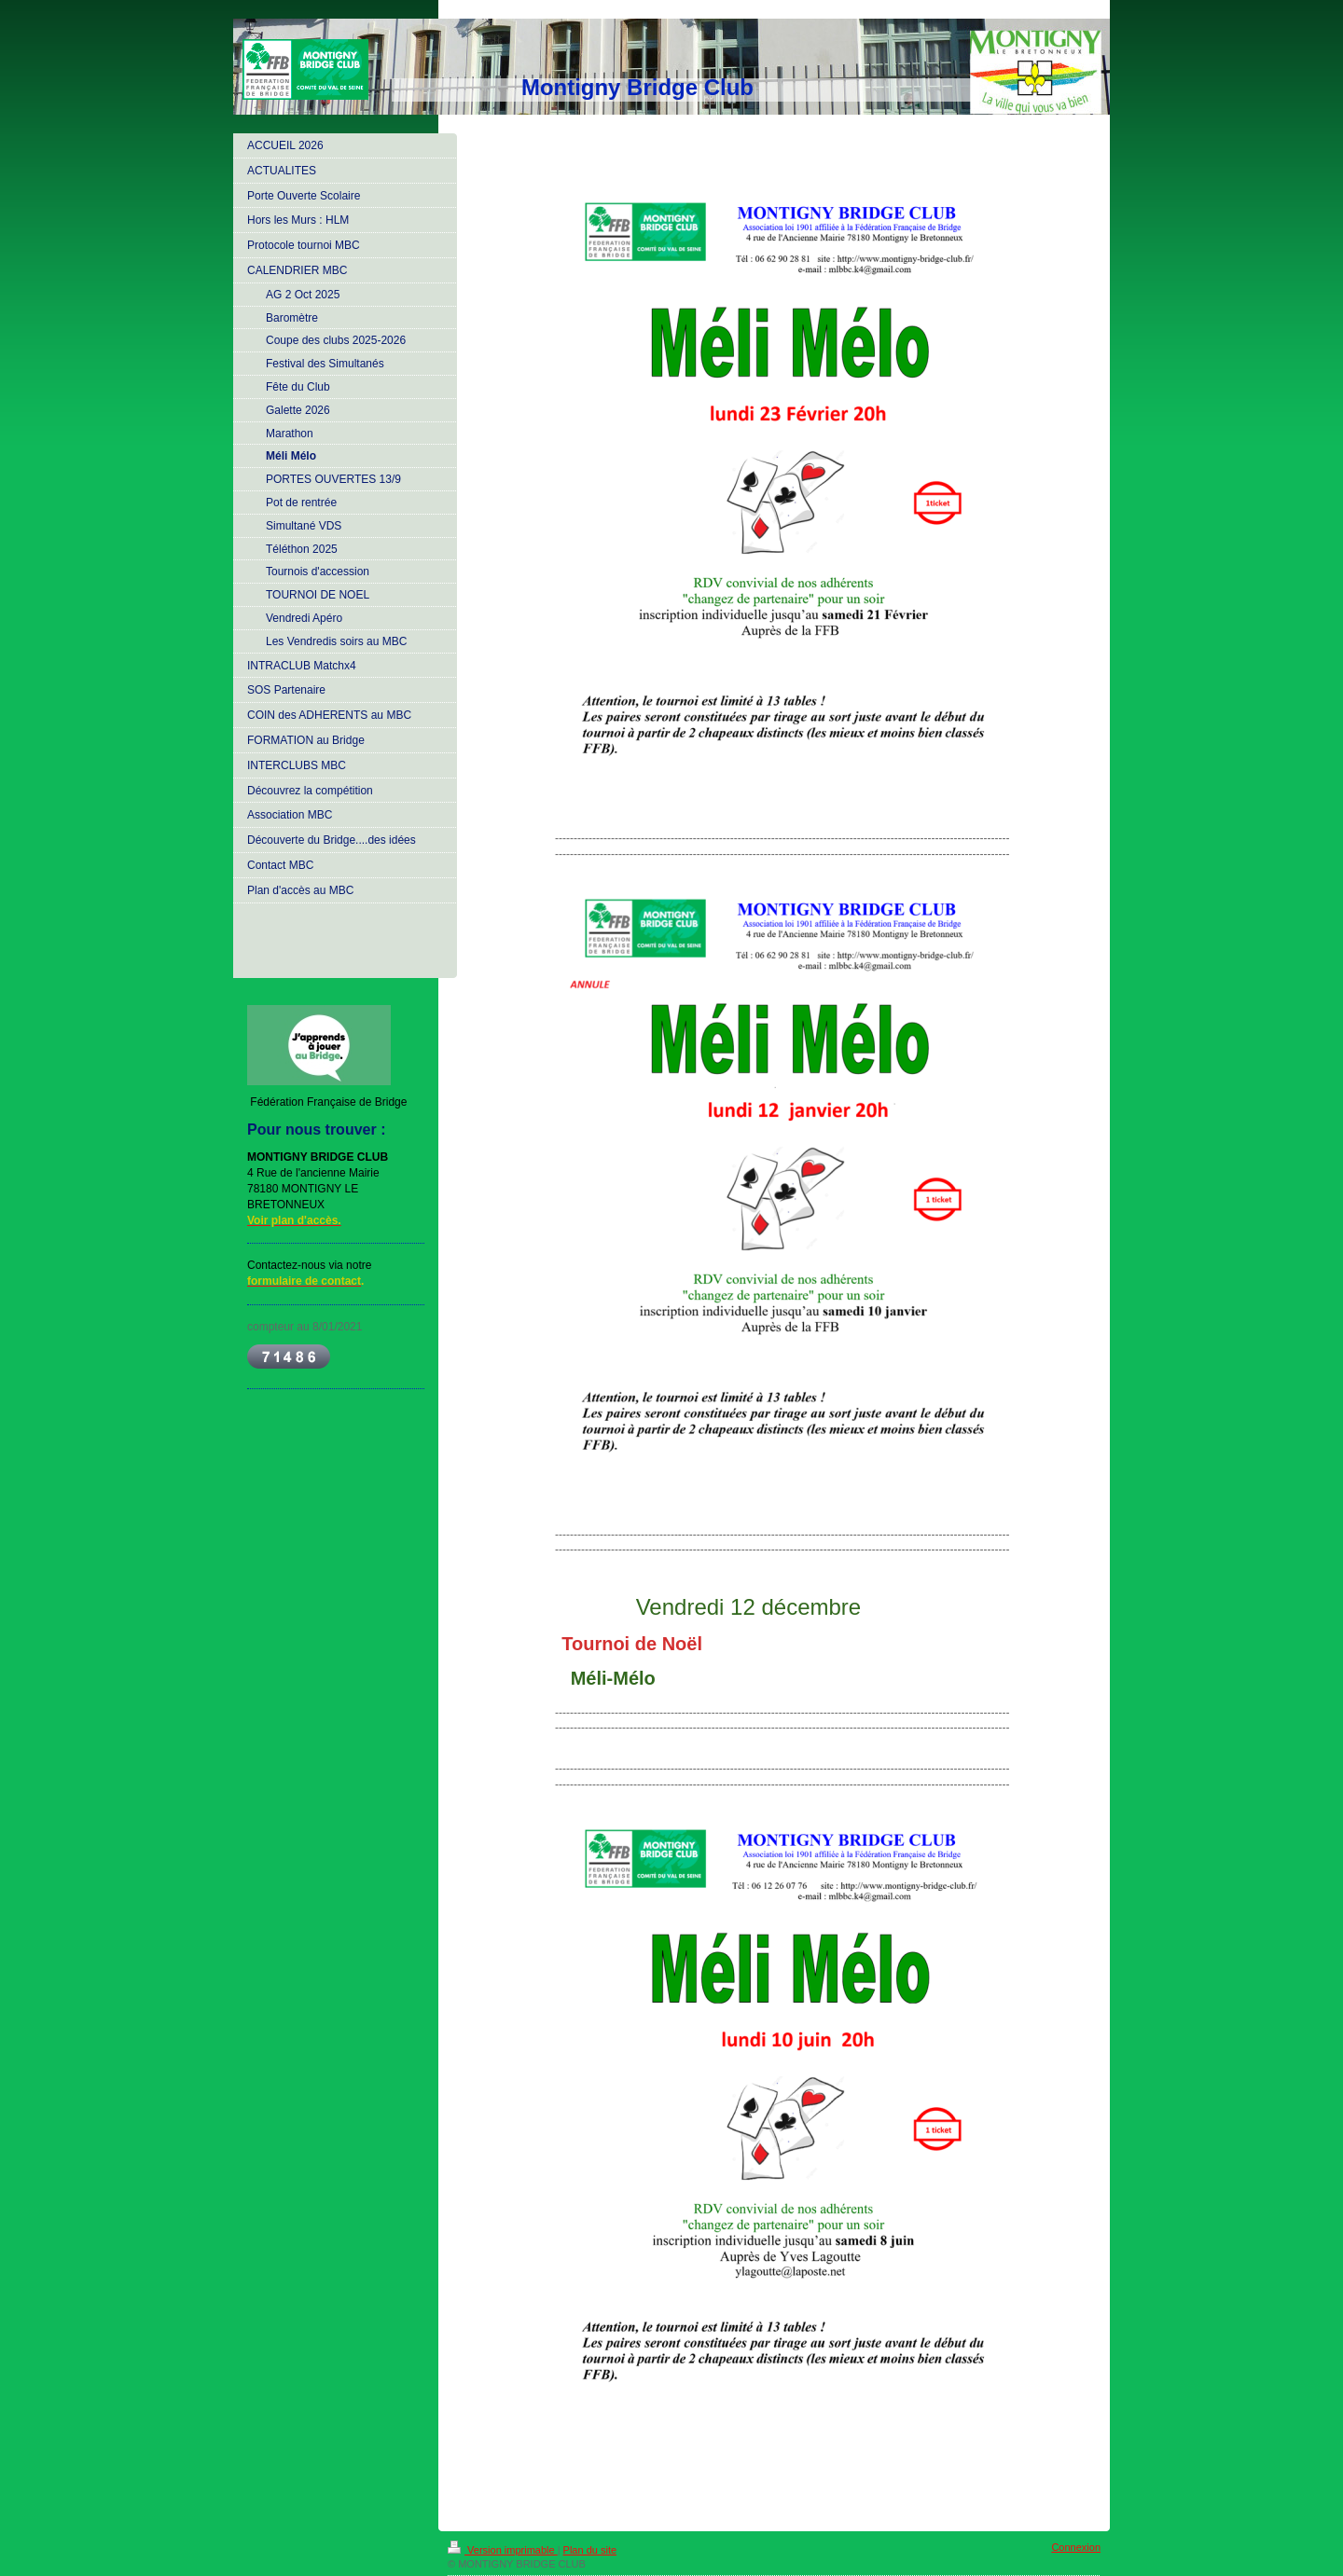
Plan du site (589, 2549)
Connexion (1076, 2547)
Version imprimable (503, 2549)
